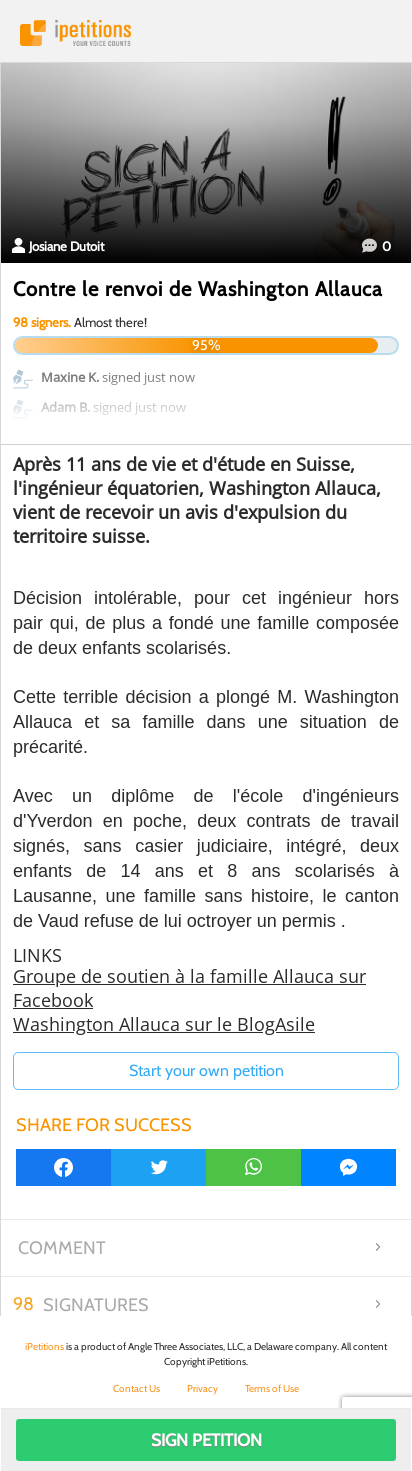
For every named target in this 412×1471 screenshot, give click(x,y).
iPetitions (206, 33)
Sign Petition (206, 1440)
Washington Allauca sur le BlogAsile (164, 1024)
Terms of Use (272, 1388)
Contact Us (136, 1388)
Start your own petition (206, 1070)
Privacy (202, 1388)
